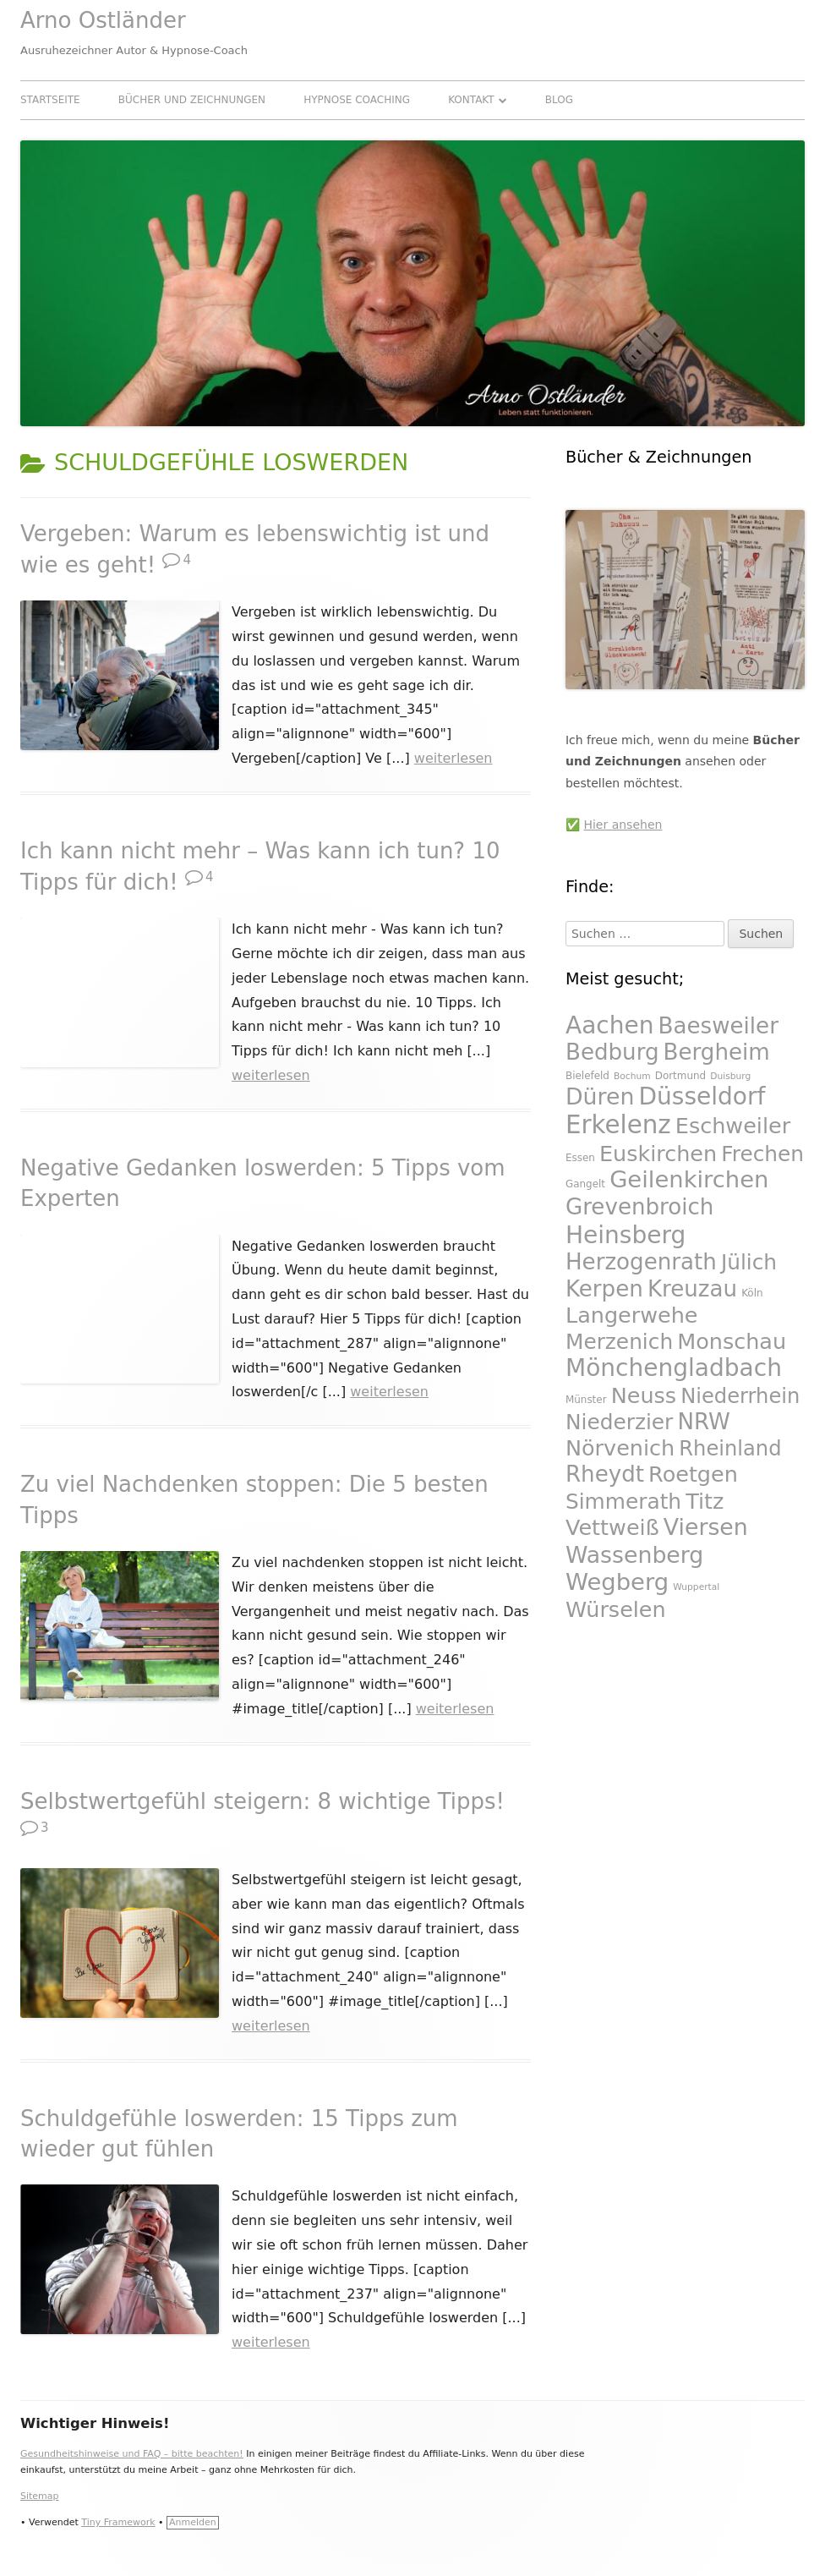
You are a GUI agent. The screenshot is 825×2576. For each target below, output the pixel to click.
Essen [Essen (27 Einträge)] (580, 1158)
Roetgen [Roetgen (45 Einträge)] (693, 1474)
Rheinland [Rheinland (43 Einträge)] (730, 1449)
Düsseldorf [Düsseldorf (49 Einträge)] (701, 1096)
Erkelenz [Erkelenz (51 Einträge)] (618, 1124)
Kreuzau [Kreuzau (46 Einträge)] (692, 1289)
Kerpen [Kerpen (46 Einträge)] (604, 1289)
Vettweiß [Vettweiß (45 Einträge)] (612, 1527)
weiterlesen (453, 758)
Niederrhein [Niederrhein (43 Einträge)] (740, 1396)
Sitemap (39, 2496)
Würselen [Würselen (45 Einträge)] (615, 1609)
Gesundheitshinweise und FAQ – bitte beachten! (131, 2453)
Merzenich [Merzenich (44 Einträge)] (619, 1341)
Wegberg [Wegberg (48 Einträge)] (617, 1582)
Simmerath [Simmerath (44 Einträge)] (623, 1501)
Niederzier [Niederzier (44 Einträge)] (619, 1422)
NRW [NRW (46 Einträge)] (703, 1421)
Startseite (50, 100)
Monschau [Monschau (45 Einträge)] (731, 1341)
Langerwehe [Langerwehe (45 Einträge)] (631, 1315)
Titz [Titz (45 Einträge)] (705, 1501)
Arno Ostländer (103, 20)
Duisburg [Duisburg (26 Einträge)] (730, 1076)
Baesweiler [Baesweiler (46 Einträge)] (718, 1026)
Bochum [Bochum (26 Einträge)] (632, 1076)
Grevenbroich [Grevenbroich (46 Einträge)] (639, 1206)
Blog (559, 100)
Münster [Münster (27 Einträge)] (586, 1400)
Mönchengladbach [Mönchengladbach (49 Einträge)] (673, 1368)
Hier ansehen (622, 824)
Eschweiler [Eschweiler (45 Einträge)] (732, 1125)
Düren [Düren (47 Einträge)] (599, 1096)
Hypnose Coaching (356, 100)
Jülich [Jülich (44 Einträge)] (749, 1262)
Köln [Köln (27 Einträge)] (751, 1293)
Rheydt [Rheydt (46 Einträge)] (604, 1474)
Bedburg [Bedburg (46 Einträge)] (612, 1052)
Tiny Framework (118, 2522)
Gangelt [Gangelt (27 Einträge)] (585, 1184)
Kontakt (471, 100)
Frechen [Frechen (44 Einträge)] (762, 1154)
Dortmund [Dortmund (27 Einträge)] (680, 1076)
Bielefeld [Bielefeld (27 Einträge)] (587, 1076)
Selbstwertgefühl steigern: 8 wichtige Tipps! (262, 1801)
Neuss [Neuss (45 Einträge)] (643, 1395)
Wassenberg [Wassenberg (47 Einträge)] (634, 1555)
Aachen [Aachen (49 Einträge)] (609, 1025)
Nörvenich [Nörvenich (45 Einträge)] (620, 1448)
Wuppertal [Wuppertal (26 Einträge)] (696, 1586)
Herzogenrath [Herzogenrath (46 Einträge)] (641, 1261)
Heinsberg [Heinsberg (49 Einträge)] (625, 1235)
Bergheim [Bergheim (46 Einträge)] (717, 1052)
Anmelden (192, 2522)
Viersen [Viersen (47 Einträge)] (706, 1527)
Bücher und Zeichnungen (191, 100)
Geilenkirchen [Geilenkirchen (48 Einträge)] (688, 1179)
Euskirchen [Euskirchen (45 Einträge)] (658, 1153)
